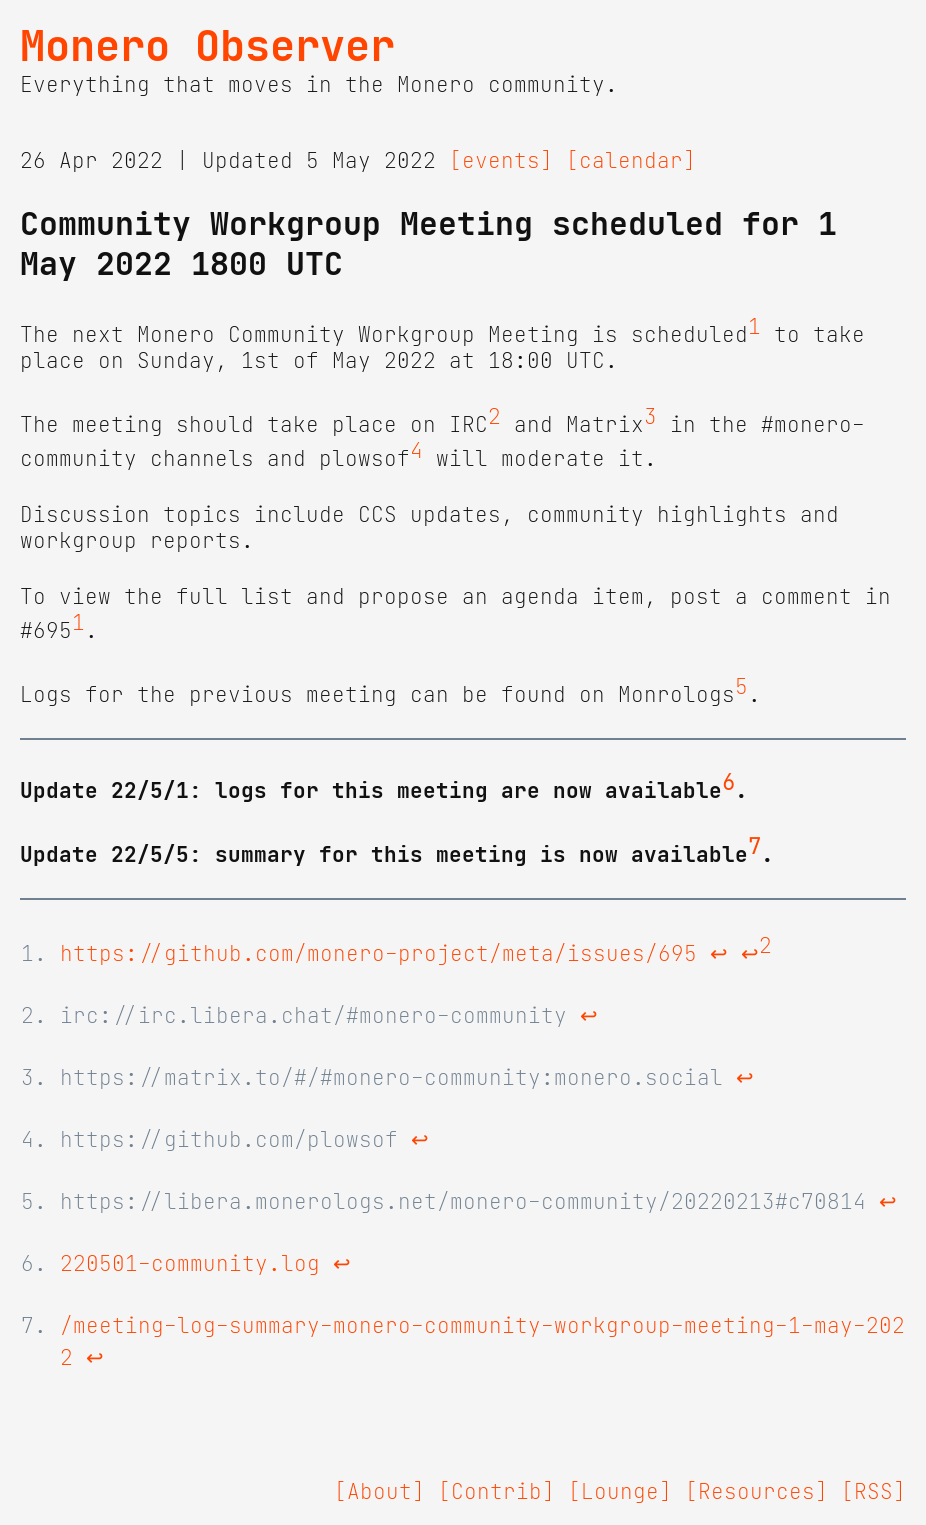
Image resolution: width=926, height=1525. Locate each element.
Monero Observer (207, 46)
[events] (501, 161)
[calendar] (631, 161)
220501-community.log (190, 1264)
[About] (379, 1492)
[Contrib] (496, 1492)
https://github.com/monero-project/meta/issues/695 (378, 954)
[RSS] (873, 1492)
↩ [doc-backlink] (719, 954)
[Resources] (756, 1492)
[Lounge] (620, 1492)
